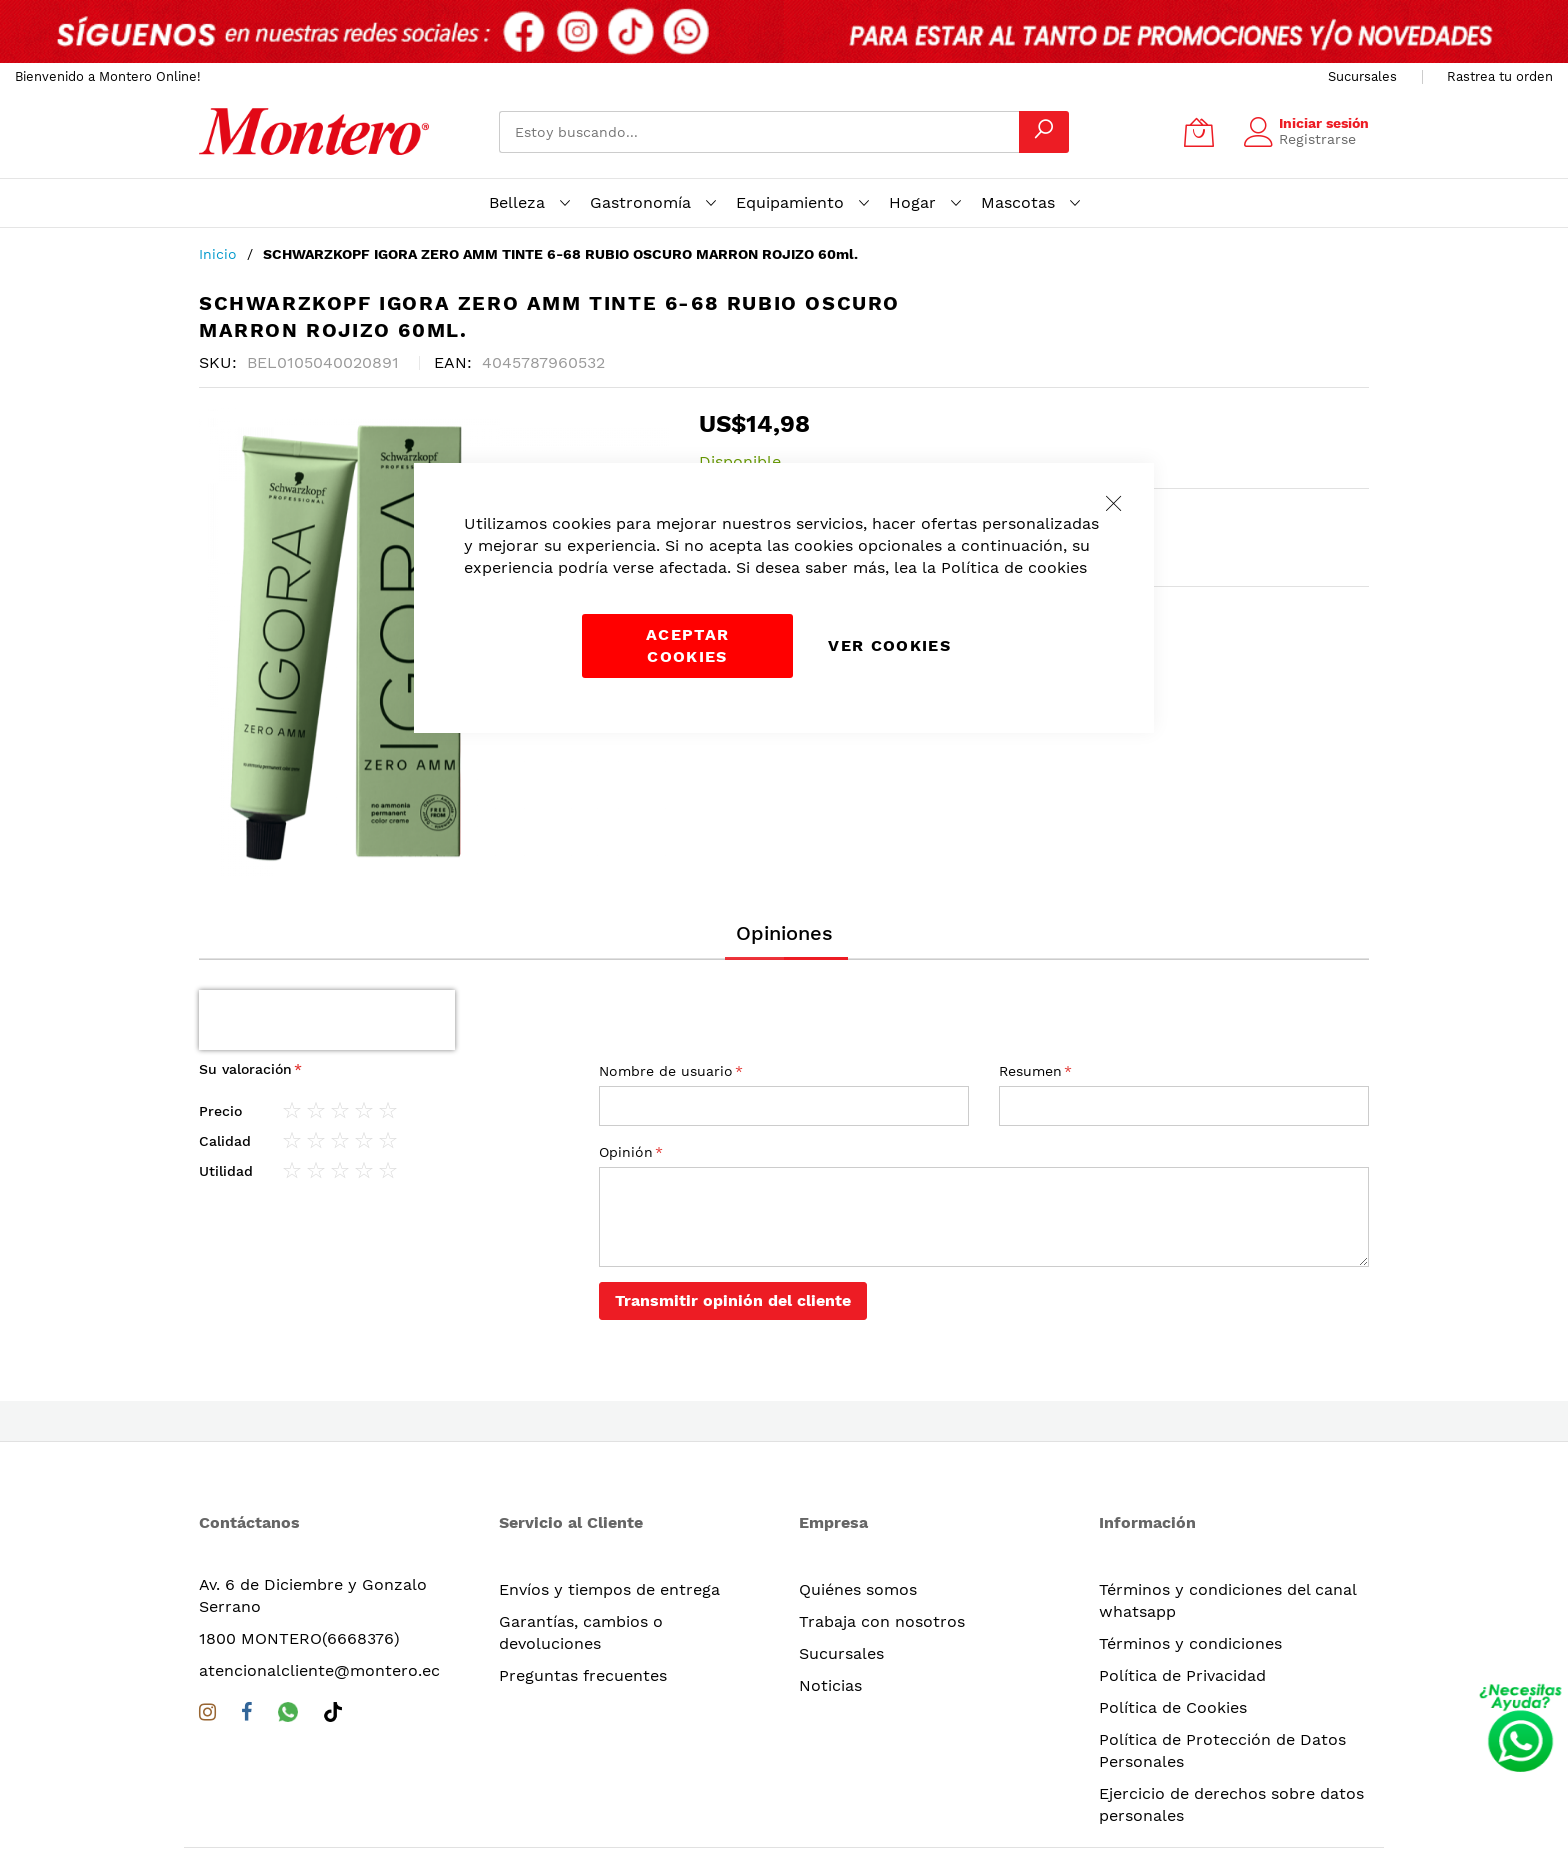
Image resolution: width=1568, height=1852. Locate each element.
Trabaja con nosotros (882, 1561)
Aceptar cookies (687, 645)
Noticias (830, 1625)
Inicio (218, 254)
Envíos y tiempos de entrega (609, 1529)
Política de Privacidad (1182, 1615)
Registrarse (1317, 139)
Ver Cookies (889, 645)
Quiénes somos (858, 1529)
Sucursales (1362, 76)
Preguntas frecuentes (583, 1615)
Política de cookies (1014, 567)
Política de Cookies (1173, 1647)
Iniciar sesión (1324, 123)
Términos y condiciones (1190, 1583)
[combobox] (759, 132)
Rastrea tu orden (1500, 76)
